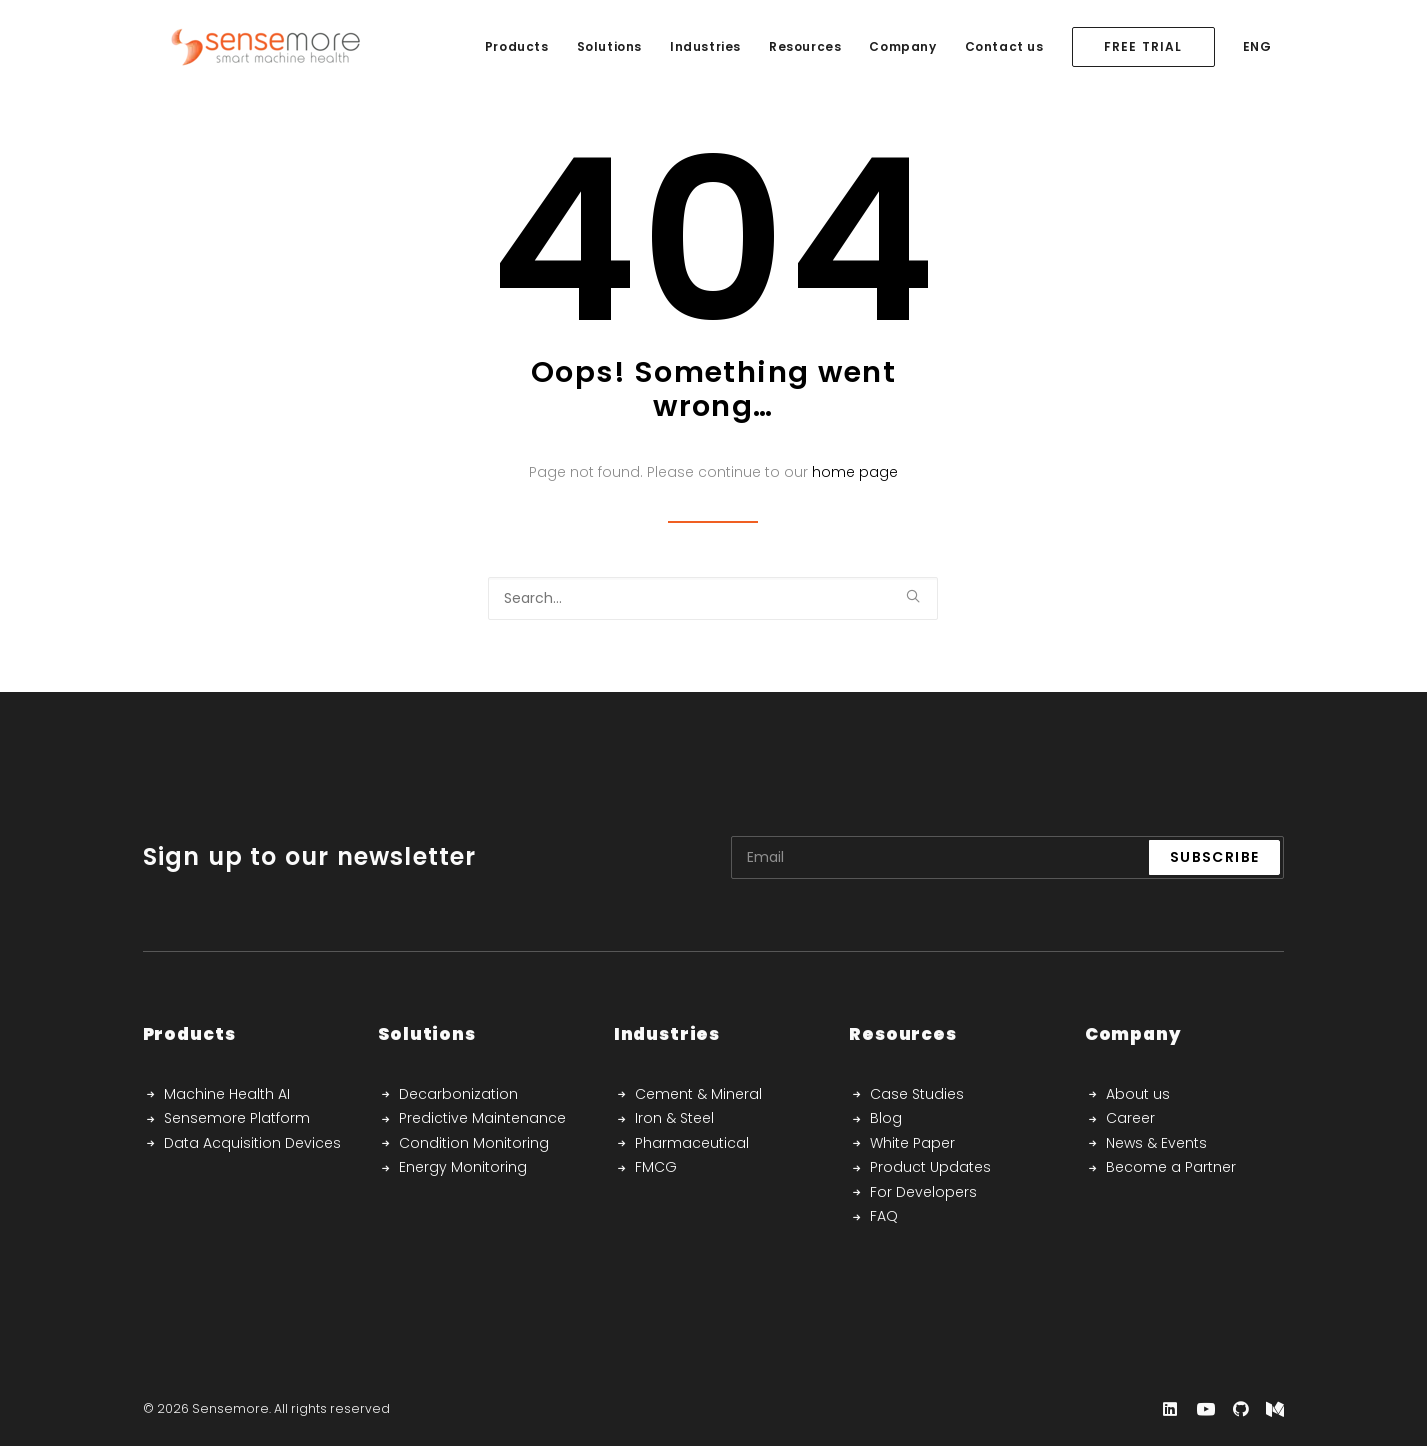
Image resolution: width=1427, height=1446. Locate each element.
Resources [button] (805, 46)
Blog (886, 1118)
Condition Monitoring (474, 1143)
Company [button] (902, 46)
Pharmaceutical (692, 1143)
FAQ (884, 1216)
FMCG (656, 1167)
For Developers (923, 1192)
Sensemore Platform (237, 1118)
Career (1130, 1118)
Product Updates (930, 1167)
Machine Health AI (227, 1094)
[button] (913, 596)
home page (855, 472)
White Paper (912, 1143)
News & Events (1156, 1143)
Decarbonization (458, 1094)
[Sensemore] (239, 47)
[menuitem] (517, 47)
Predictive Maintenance (482, 1118)
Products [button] (517, 46)
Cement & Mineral (698, 1094)
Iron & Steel (674, 1118)
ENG (1257, 46)
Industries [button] (705, 46)
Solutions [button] (609, 46)
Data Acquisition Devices (252, 1143)
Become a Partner (1171, 1167)
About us (1138, 1094)
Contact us (1004, 46)
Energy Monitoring (463, 1167)
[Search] (713, 598)
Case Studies (917, 1094)
